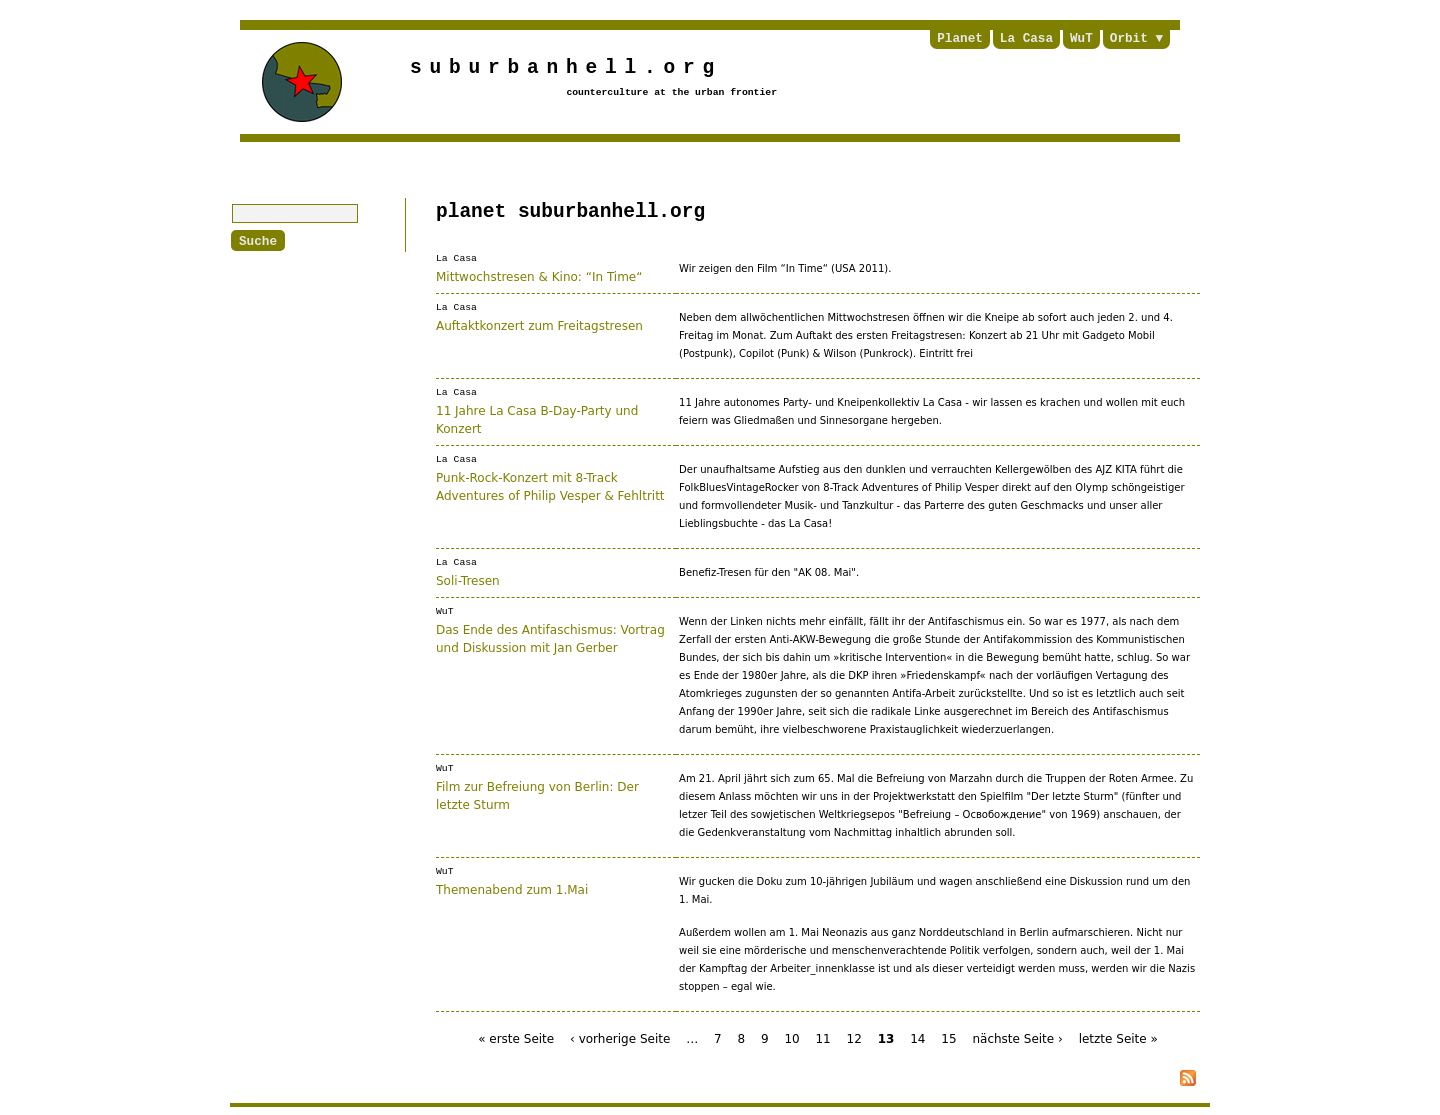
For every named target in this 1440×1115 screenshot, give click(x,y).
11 (822, 1039)
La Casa (1026, 39)
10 (791, 1039)
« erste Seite (516, 1039)
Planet (960, 39)
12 (854, 1039)
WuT (1081, 39)
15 (948, 1039)
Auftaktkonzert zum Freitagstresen (539, 325)
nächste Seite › (1017, 1039)
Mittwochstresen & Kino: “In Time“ (539, 276)
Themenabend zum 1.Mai (512, 889)
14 (917, 1039)
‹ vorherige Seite (620, 1039)
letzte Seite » (1118, 1039)
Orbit (1129, 39)
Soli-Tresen (468, 580)
